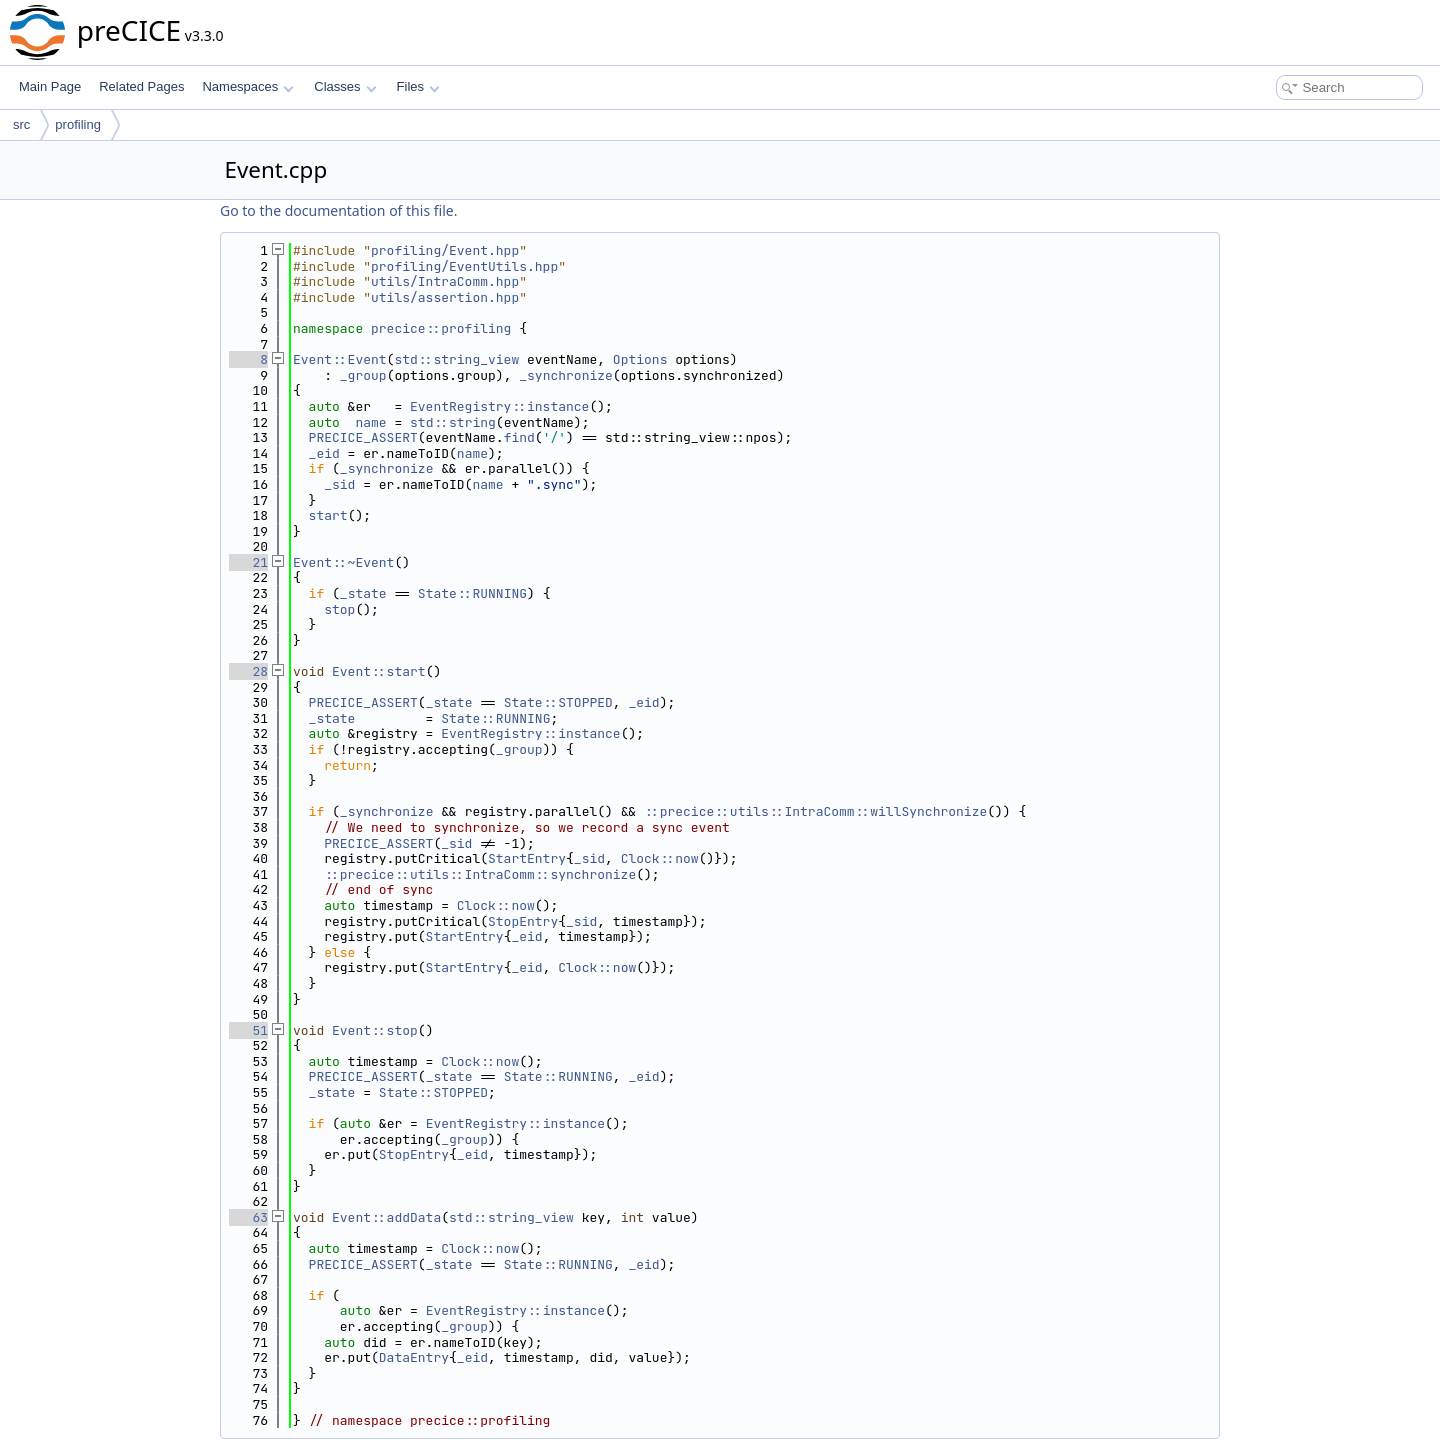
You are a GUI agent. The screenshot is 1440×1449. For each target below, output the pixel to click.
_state (363, 593)
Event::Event (340, 359)
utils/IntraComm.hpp (445, 281)
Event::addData (386, 1217)
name (370, 422)
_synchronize (566, 375)
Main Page (50, 86)
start (328, 515)
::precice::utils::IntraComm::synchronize (480, 874)
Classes (345, 86)
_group (363, 375)
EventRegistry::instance (499, 406)
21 (248, 562)
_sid (339, 484)
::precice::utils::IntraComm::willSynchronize (815, 811)
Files (418, 86)
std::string (453, 422)
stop (339, 609)
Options (640, 359)
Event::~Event (343, 562)
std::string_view (456, 359)
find (519, 437)
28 (248, 671)
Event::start (379, 671)
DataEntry (414, 1357)
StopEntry (523, 921)
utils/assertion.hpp (445, 297)
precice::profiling (441, 328)
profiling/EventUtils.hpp (464, 266)
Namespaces (247, 86)
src (21, 124)
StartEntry (527, 858)
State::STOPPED (558, 702)
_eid (324, 453)
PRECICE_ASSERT (363, 437)
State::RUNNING (472, 593)
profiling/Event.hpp (445, 250)
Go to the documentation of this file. (338, 210)
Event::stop (375, 1030)
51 (248, 1030)
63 (248, 1217)
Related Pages (141, 86)
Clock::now (660, 858)
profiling (78, 124)
